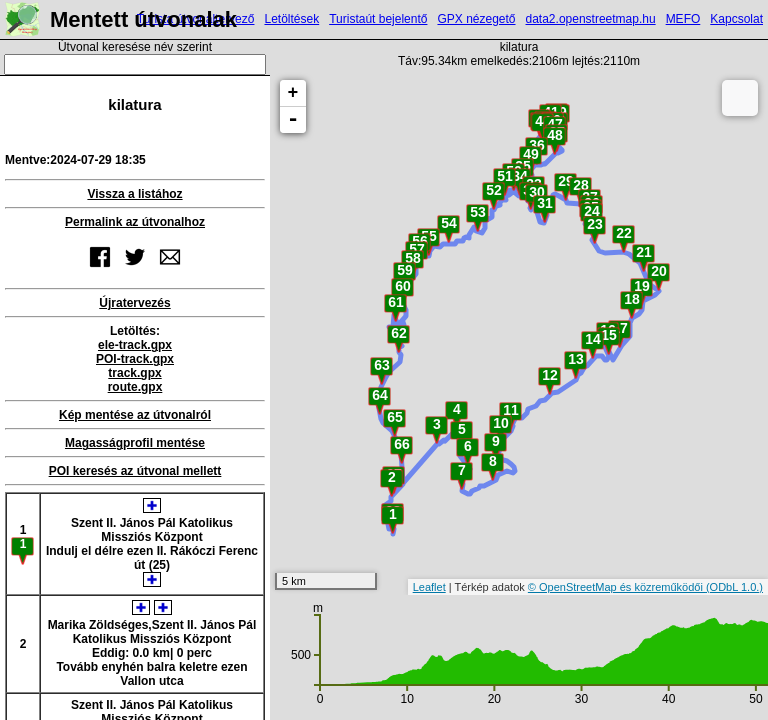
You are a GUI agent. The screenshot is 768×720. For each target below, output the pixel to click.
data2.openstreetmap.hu (591, 19)
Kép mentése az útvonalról (135, 415)
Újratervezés (134, 303)
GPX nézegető (476, 19)
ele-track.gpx (135, 345)
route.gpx (135, 387)
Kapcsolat (736, 19)
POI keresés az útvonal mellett (135, 471)
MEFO (683, 19)
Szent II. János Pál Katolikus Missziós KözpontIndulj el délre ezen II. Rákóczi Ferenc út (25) (152, 542)
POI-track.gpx (135, 359)
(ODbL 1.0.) (734, 587)
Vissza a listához (134, 194)
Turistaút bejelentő (378, 19)
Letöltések (291, 19)
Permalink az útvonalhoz (135, 222)
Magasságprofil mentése (135, 443)
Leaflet (429, 587)
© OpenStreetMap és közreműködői (617, 587)
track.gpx (134, 373)
